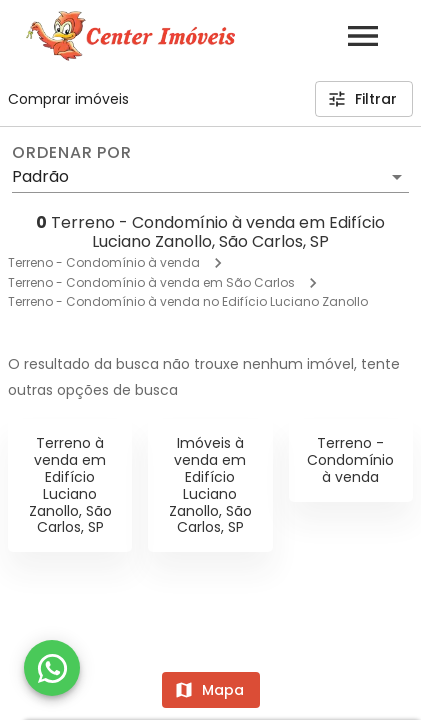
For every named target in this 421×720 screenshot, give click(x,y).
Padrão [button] (40, 176)
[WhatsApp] (52, 668)
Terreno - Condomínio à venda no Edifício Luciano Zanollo (188, 301)
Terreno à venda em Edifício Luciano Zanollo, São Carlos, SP (70, 485)
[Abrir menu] (363, 36)
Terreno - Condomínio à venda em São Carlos (151, 282)
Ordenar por (72, 153)
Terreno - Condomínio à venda (104, 262)
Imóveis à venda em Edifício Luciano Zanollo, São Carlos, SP (210, 485)
